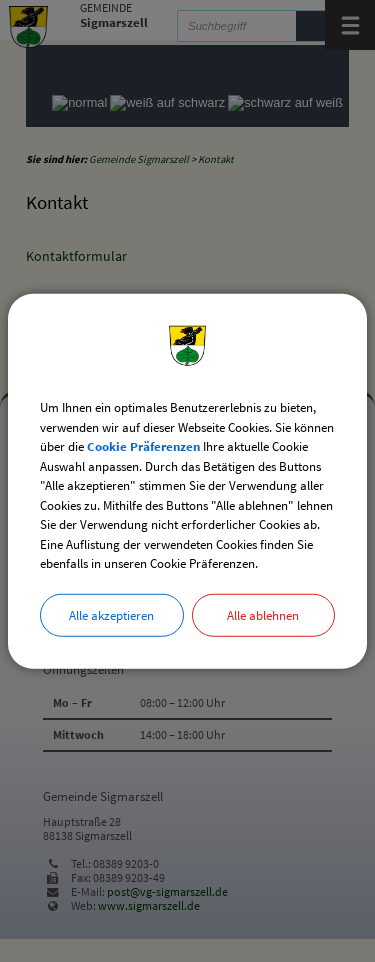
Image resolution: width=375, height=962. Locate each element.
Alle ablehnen (263, 614)
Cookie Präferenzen (143, 446)
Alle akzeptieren (111, 614)
